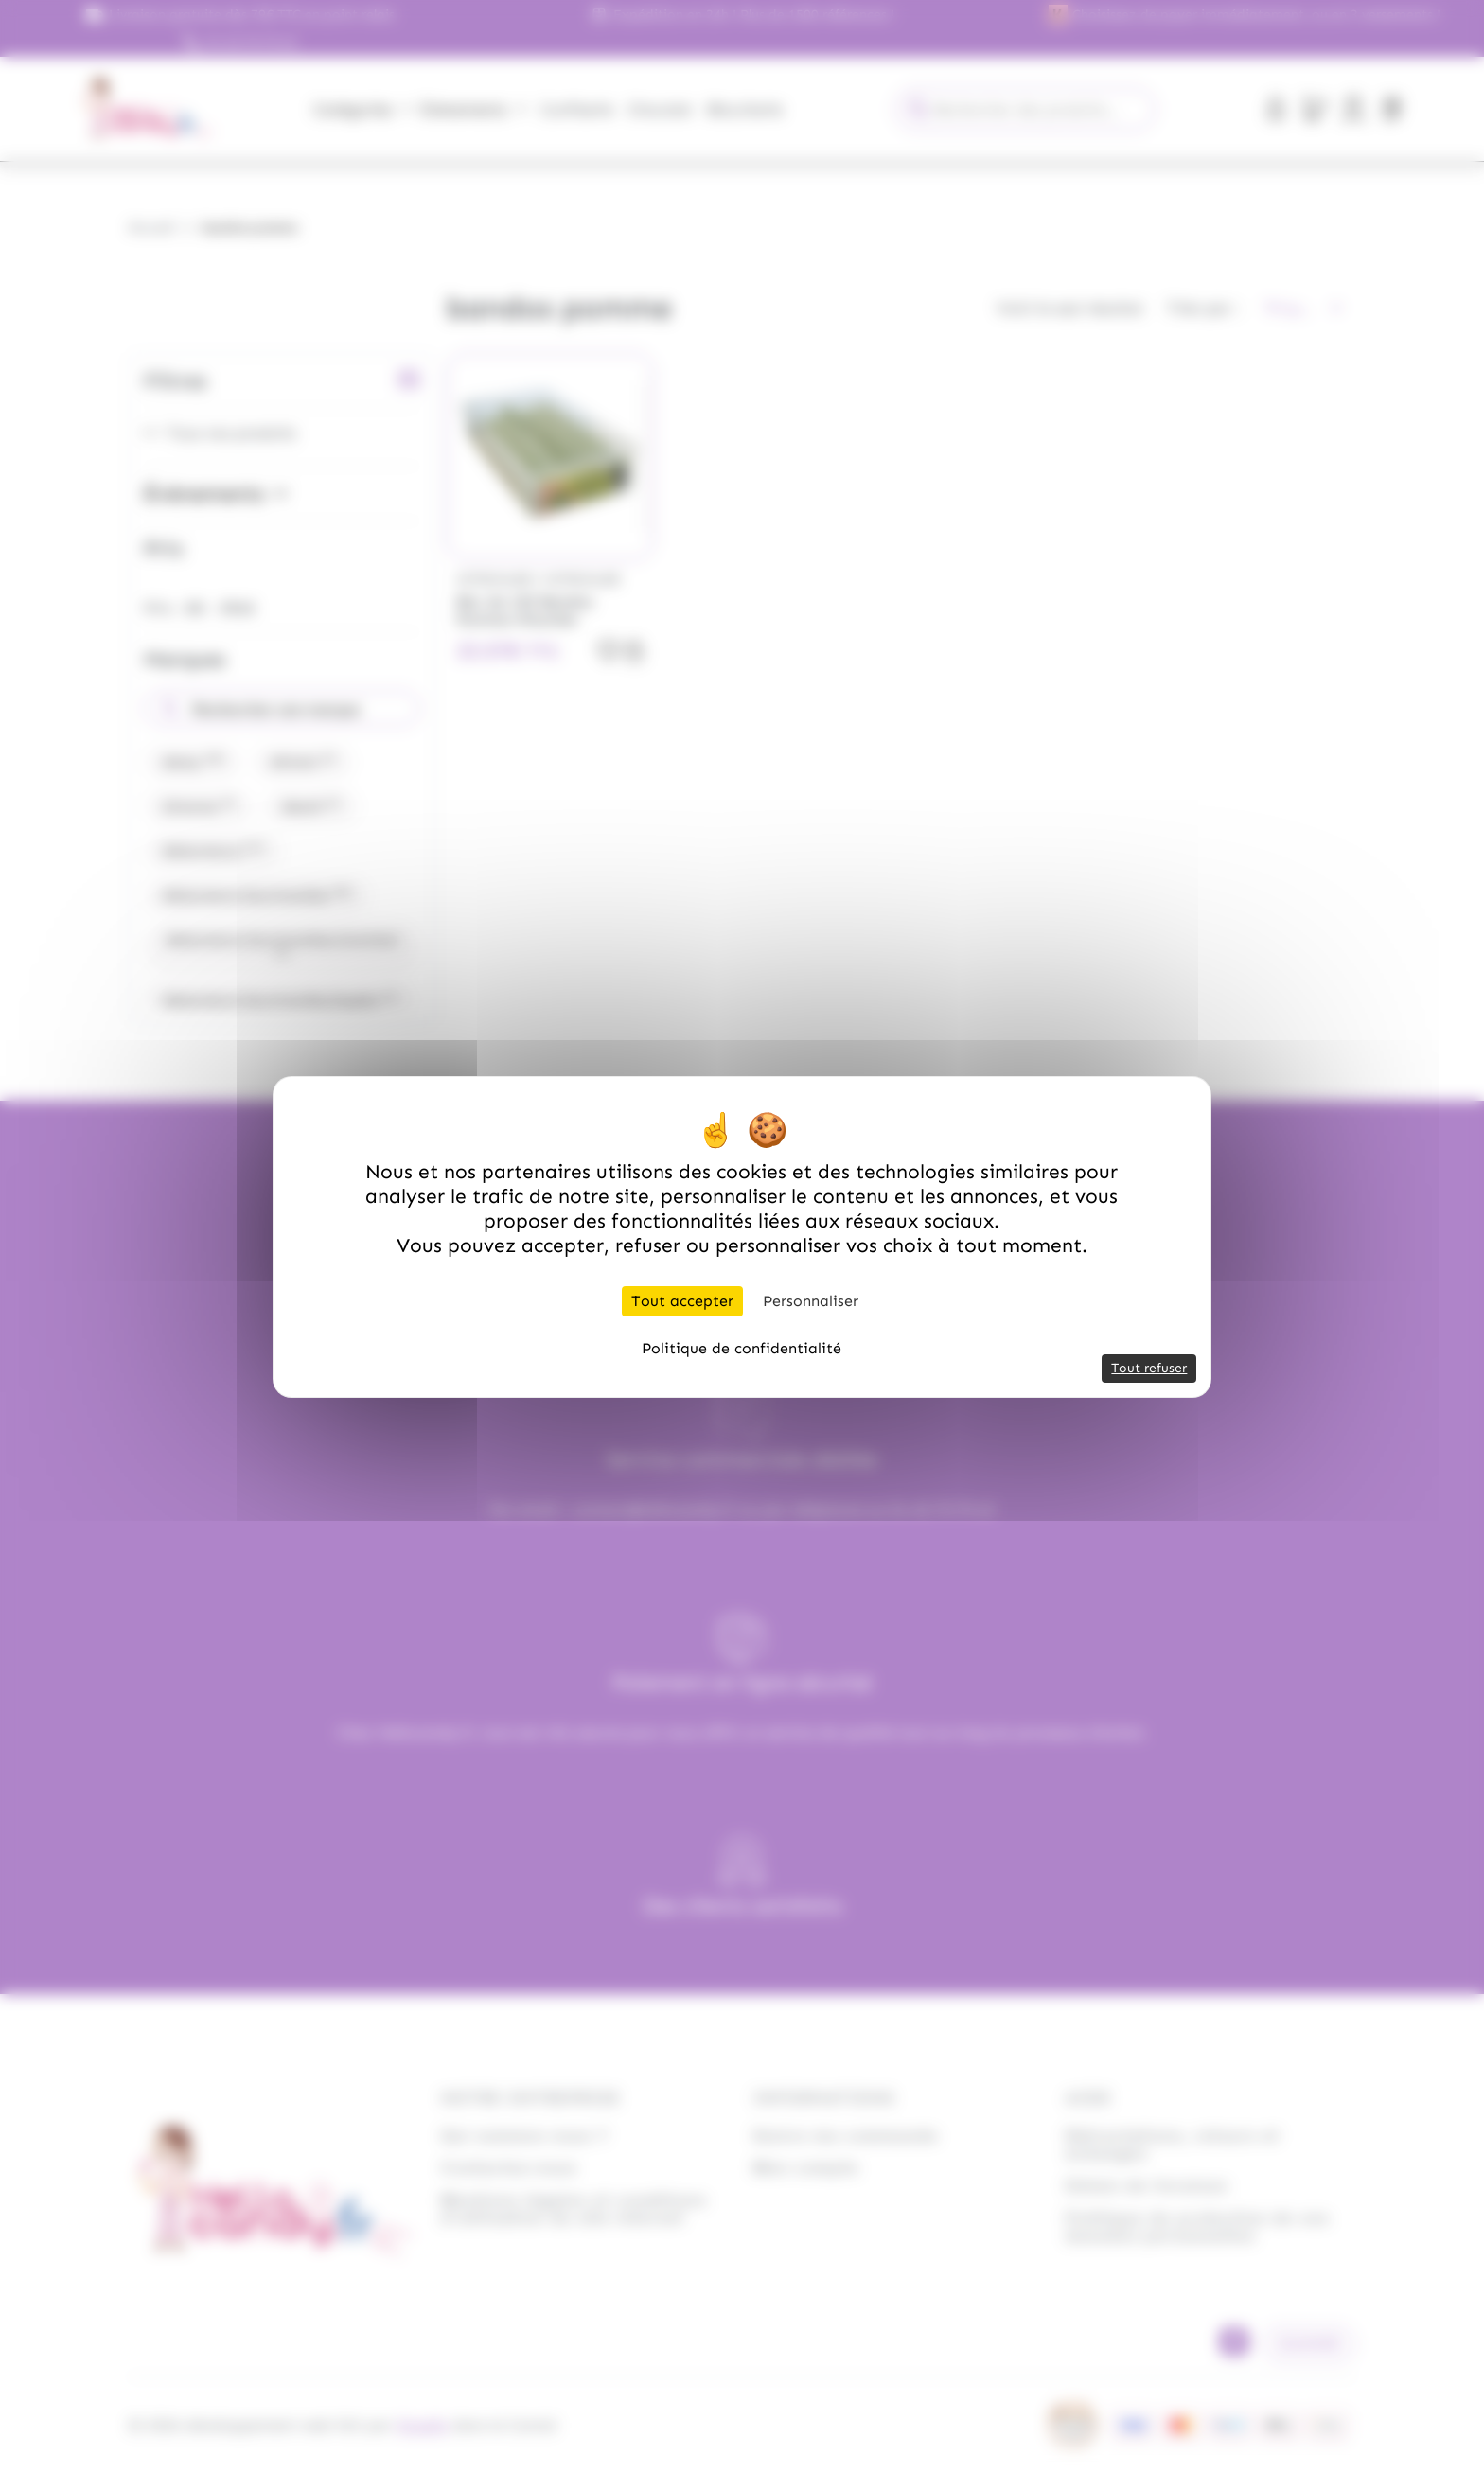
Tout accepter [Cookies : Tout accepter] (682, 1301)
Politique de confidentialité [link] (741, 1348)
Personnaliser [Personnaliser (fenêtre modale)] (810, 1301)
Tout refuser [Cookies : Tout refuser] (1149, 1368)
